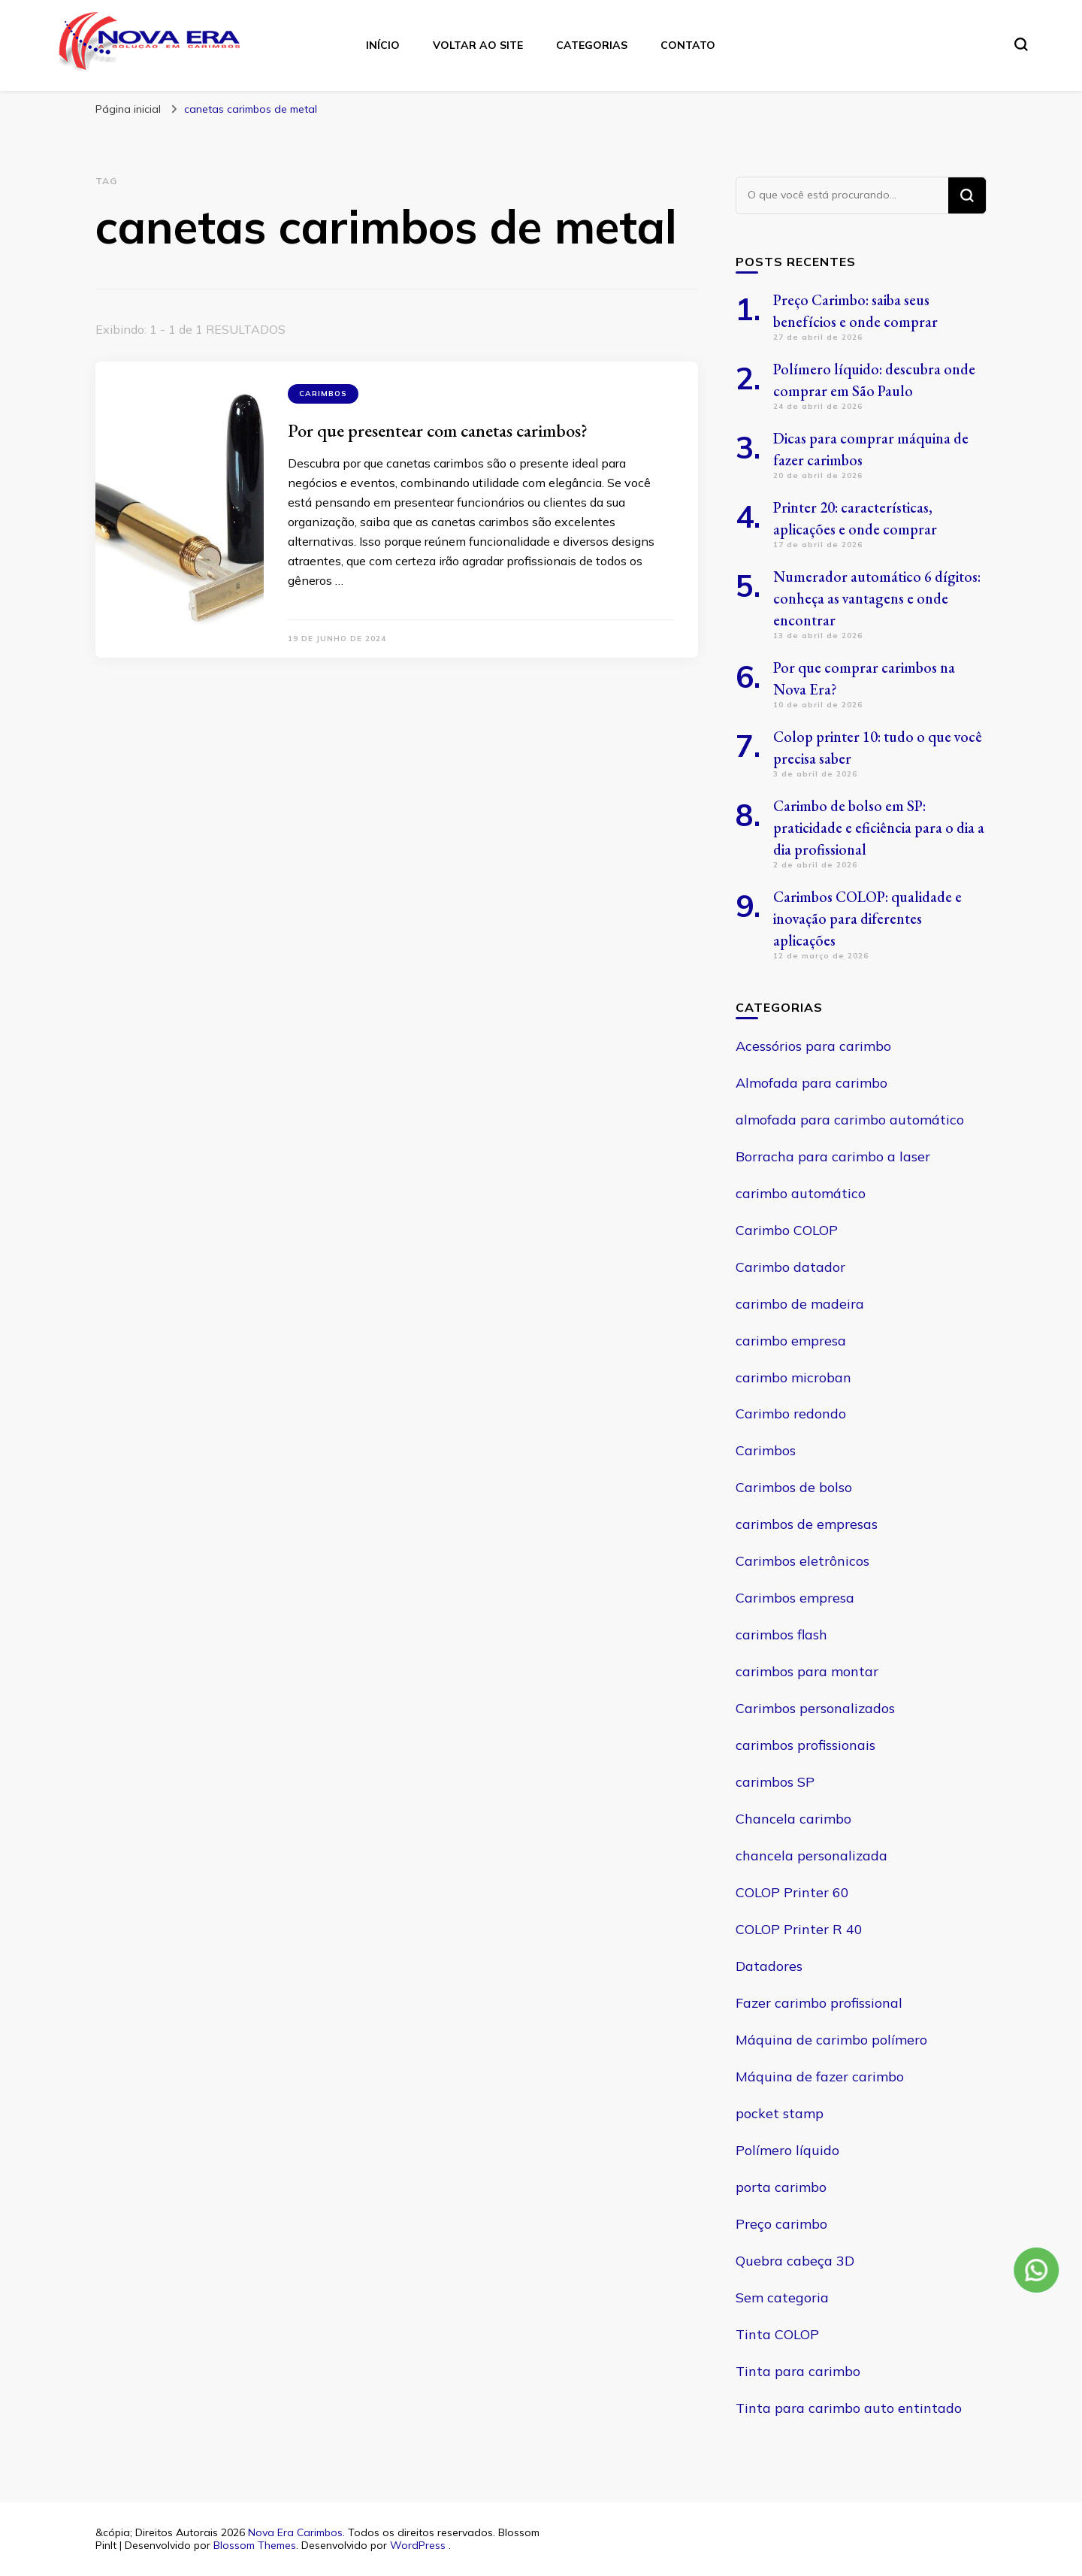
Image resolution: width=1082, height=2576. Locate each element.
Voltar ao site (478, 45)
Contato (687, 45)
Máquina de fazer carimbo (820, 2076)
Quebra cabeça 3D (795, 2260)
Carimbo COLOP (787, 1230)
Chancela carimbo (793, 1818)
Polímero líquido (787, 2150)
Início (383, 45)
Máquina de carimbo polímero (831, 2039)
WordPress (418, 2545)
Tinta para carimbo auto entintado (849, 2408)
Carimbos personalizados (815, 1708)
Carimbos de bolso (794, 1487)
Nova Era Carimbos (295, 2532)
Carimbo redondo (791, 1413)
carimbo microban (793, 1377)
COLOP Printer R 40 (799, 1929)
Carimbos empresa (795, 1597)
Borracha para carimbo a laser (833, 1156)
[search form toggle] (1021, 44)
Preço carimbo (781, 2223)
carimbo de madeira (800, 1303)
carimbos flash (781, 1634)
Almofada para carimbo (811, 1082)
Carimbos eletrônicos (802, 1561)
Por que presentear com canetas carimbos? (438, 430)
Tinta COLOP (777, 2334)
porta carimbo (781, 2187)
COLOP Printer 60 (792, 1892)
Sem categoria (782, 2297)
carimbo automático (801, 1193)
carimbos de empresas (807, 1524)
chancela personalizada (811, 1855)
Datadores (769, 1966)
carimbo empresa (791, 1340)
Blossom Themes (254, 2545)
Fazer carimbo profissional (819, 2002)
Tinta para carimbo (798, 2371)
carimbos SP (775, 1781)
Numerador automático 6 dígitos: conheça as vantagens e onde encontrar (877, 598)
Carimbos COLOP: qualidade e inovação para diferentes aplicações (867, 918)
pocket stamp (780, 2113)
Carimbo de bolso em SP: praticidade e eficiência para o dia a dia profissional (878, 827)
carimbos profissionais (805, 1745)
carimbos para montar (807, 1671)
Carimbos (323, 393)
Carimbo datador (790, 1267)
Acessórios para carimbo (813, 1046)
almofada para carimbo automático (850, 1119)
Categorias (591, 45)
